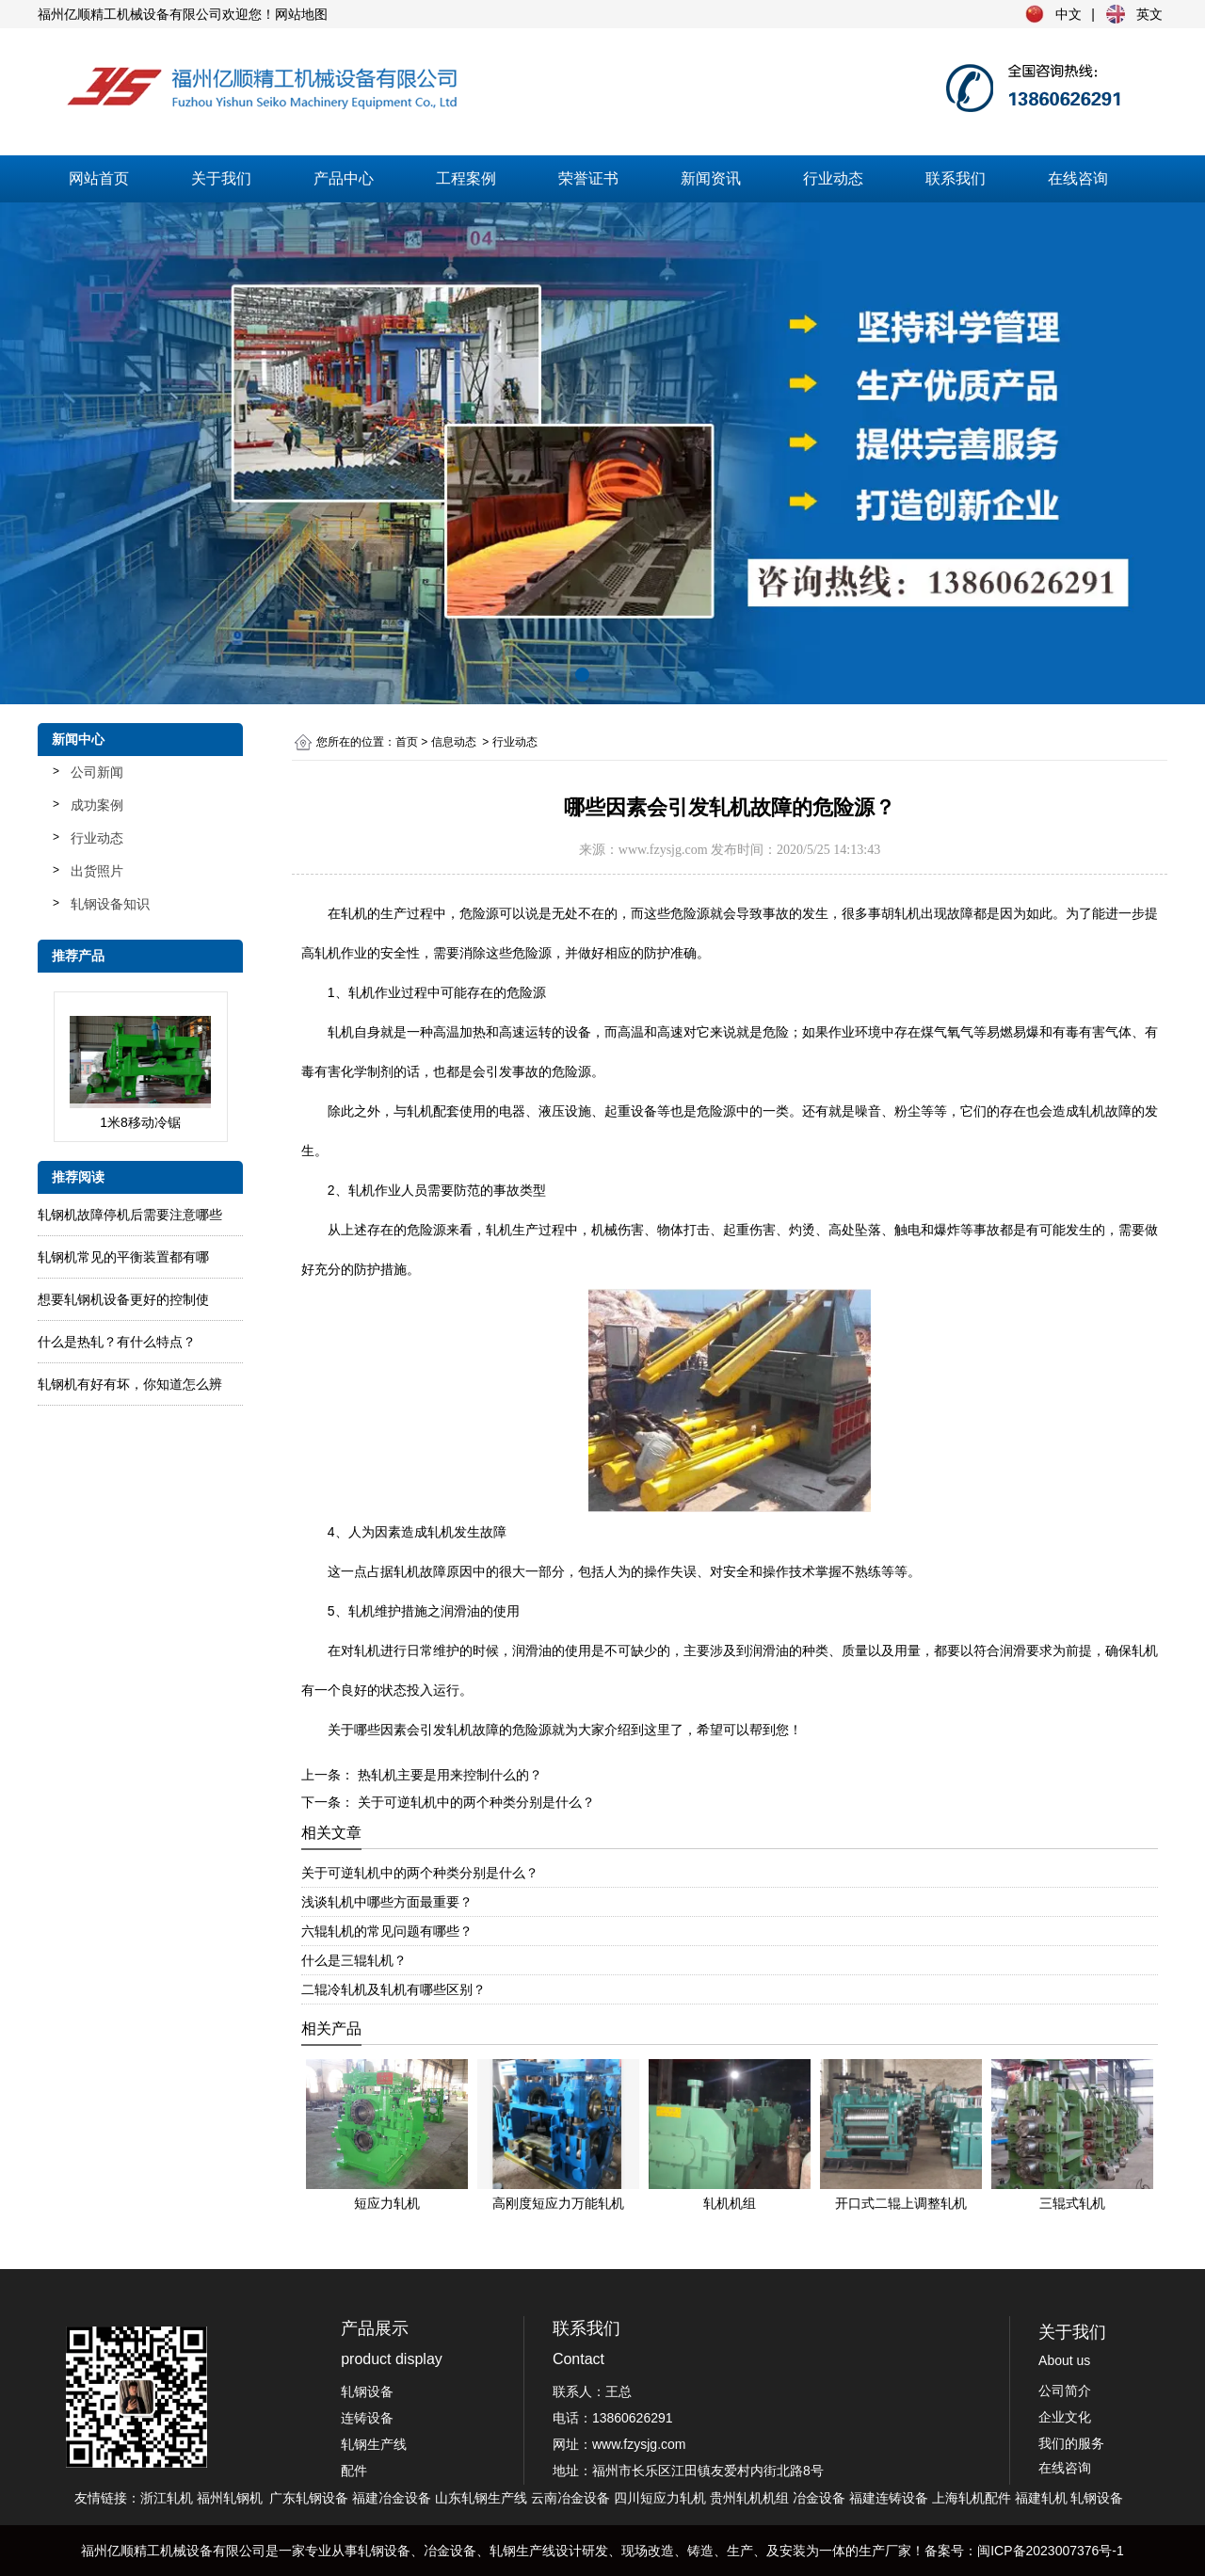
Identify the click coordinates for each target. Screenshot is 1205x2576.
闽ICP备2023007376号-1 (1050, 2550)
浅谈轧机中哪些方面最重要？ (387, 1901)
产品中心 (343, 178)
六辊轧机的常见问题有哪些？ (387, 1931)
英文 (1149, 14)
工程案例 (466, 178)
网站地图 (301, 14)
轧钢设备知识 (110, 903)
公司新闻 (97, 772)
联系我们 (955, 178)
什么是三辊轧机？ (354, 1960)
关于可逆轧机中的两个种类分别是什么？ (474, 1802)
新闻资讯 (711, 178)
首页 (406, 742)
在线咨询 (1078, 178)
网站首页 (99, 178)
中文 (1068, 14)
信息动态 (453, 742)
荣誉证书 (588, 178)
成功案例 (97, 805)
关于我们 (221, 178)
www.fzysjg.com (663, 850)
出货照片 (97, 870)
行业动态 (833, 178)
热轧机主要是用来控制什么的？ (448, 1774)
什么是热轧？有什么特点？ (117, 1341)
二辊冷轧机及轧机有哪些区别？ (393, 1989)
